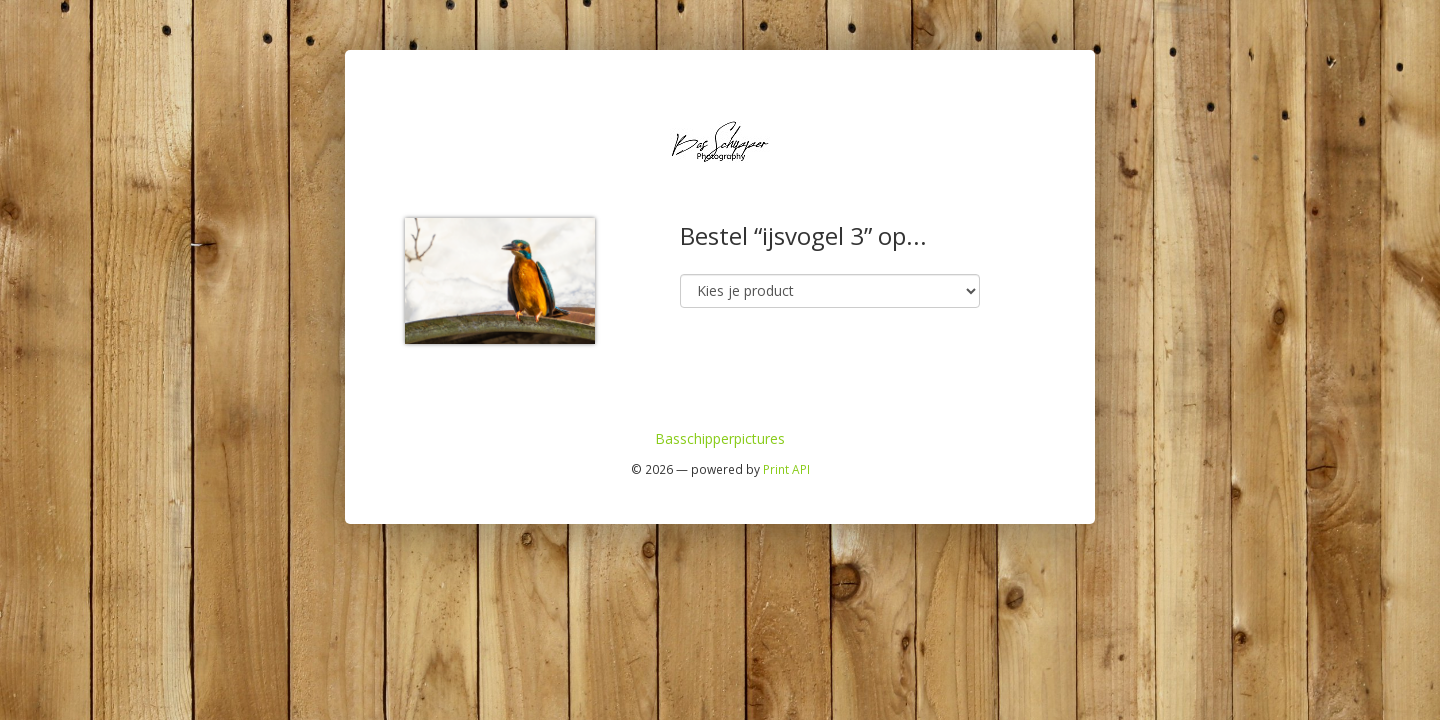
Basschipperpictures (720, 438)
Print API (786, 469)
